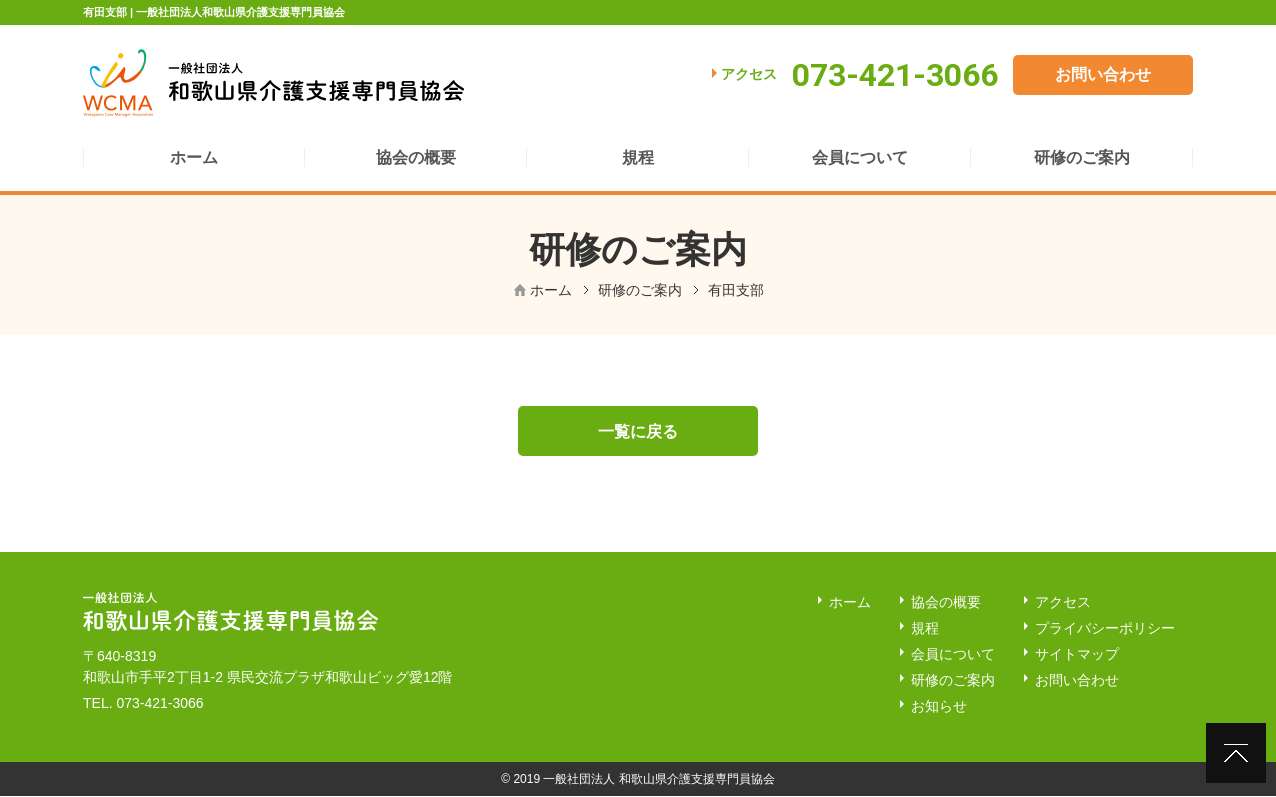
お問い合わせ (1103, 74)
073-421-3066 (159, 703)
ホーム (551, 290)
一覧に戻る (638, 431)
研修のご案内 (640, 290)
